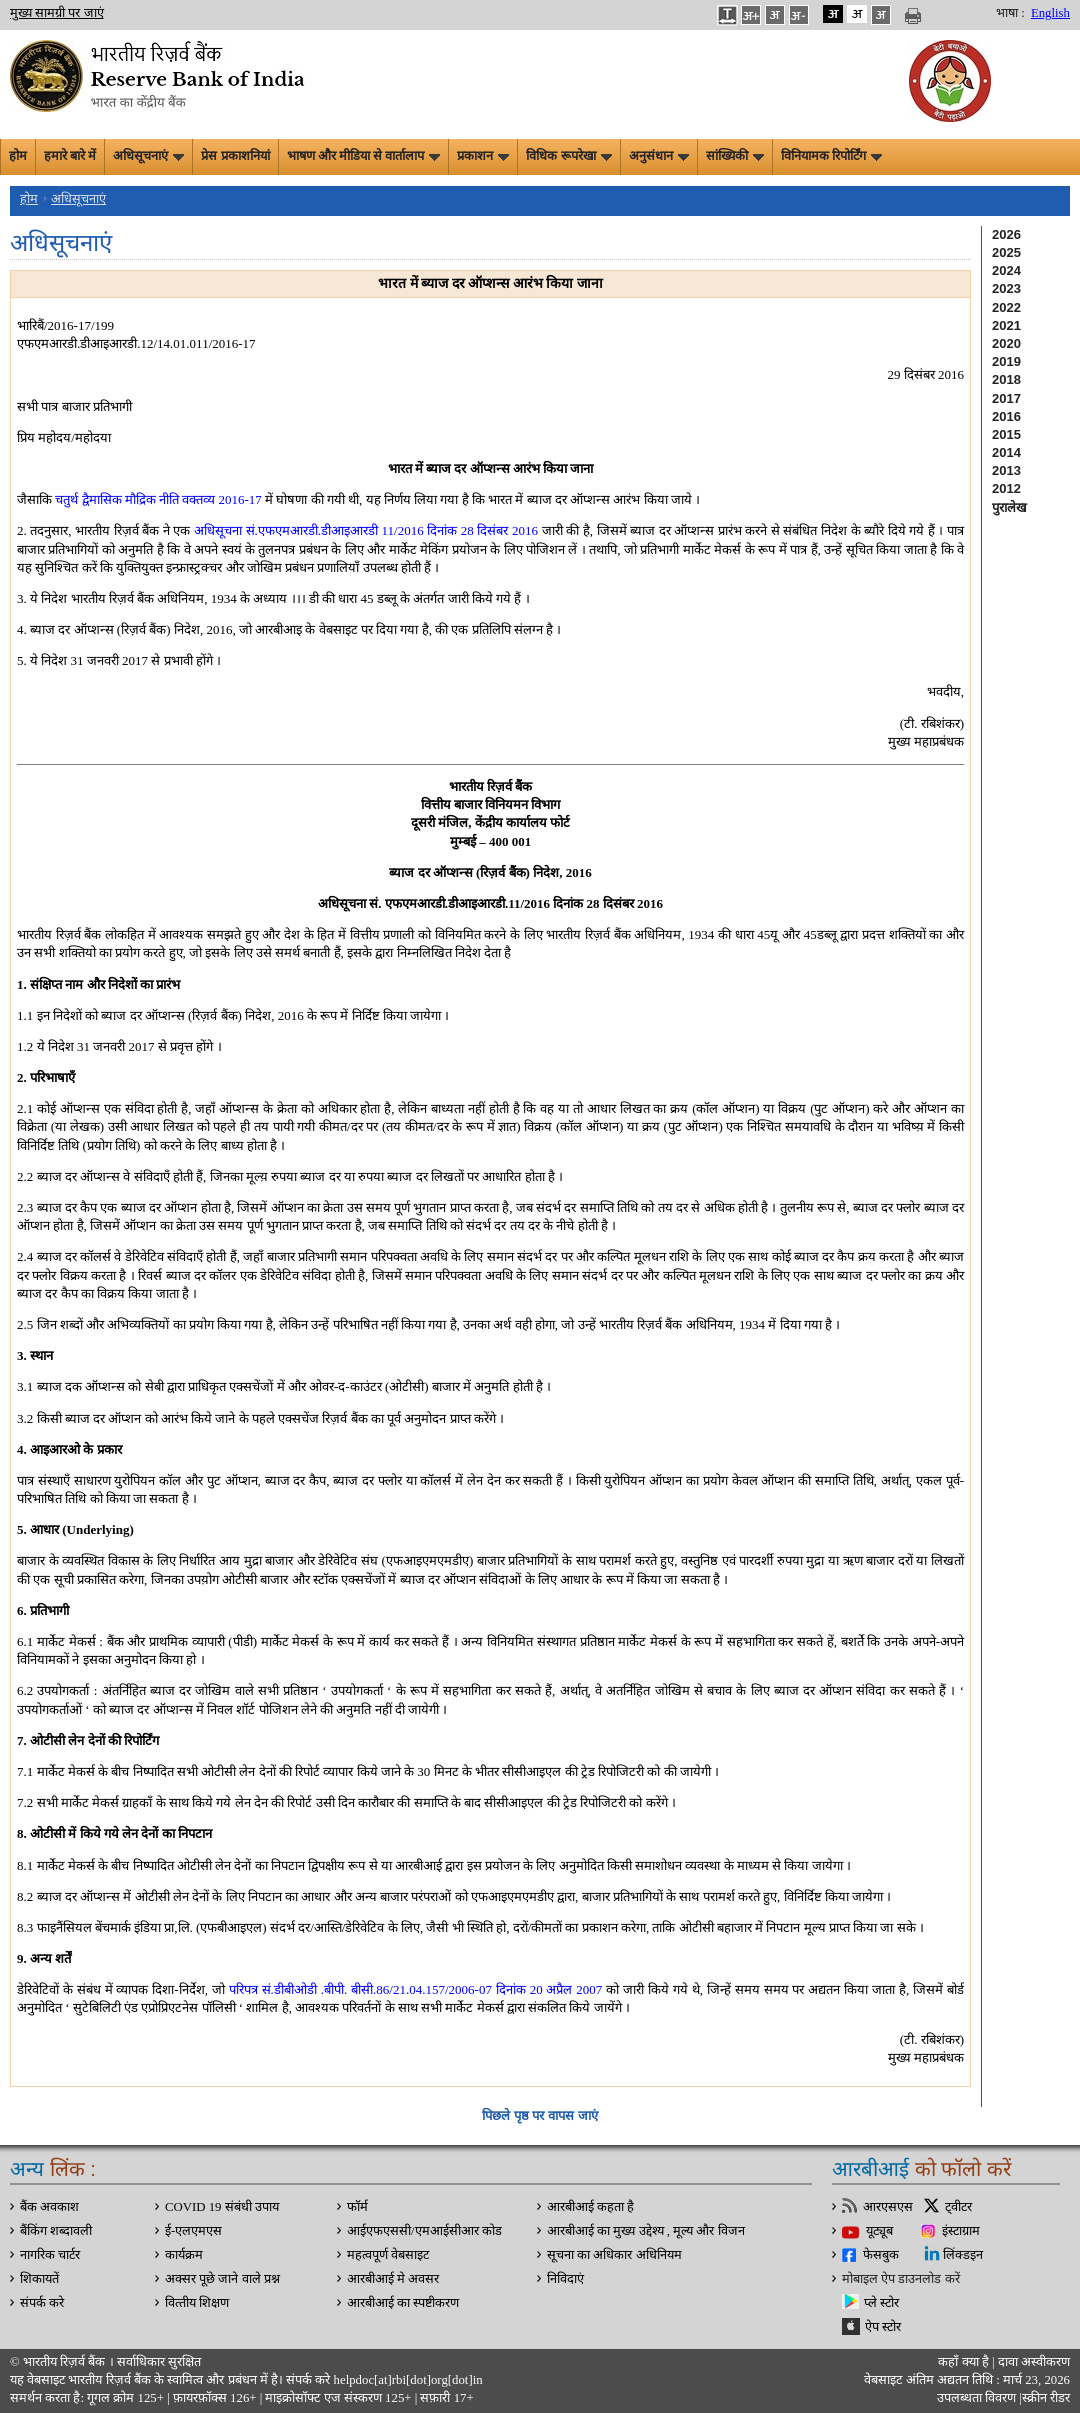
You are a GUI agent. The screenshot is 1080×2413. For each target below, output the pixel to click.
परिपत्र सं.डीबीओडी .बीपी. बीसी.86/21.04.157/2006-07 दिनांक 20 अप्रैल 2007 (416, 1989)
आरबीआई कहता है (590, 2207)
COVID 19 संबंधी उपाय (222, 2207)
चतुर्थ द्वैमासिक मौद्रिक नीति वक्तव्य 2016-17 (158, 499)
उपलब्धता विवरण (976, 2398)
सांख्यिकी (735, 156)
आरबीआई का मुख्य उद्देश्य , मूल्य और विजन (646, 2231)
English (1050, 13)
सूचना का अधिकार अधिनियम (614, 2255)
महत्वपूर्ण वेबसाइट (388, 2255)
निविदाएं (565, 2279)
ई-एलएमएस (193, 2231)
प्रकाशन (483, 156)
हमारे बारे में (70, 156)
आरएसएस (888, 2207)
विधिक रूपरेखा (568, 156)
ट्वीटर (958, 2207)
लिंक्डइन (963, 2255)
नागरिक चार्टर (50, 2255)
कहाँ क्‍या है (965, 2362)
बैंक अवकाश (49, 2207)
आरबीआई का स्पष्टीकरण (403, 2303)
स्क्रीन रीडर (1046, 2398)
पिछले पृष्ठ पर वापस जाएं (539, 2115)
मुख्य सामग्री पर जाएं (57, 13)
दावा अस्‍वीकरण (1034, 2362)
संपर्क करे (42, 2303)
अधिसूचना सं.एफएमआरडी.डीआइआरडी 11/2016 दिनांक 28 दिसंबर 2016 (366, 530)
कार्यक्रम (184, 2255)
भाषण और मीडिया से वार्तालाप (364, 156)
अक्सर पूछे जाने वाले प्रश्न (222, 2279)
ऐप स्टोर (883, 2327)
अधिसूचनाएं (148, 156)
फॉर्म (357, 2207)
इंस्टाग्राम (961, 2231)
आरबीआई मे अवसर (393, 2279)
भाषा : (1010, 13)
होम (18, 156)
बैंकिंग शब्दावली (56, 2231)
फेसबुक (881, 2255)
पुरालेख (1009, 507)
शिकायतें (39, 2279)
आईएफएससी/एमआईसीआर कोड (424, 2231)
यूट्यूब (879, 2231)
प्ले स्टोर (881, 2303)
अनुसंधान (659, 156)
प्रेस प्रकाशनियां (235, 156)
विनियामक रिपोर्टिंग (831, 156)
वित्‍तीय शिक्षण (197, 2303)
